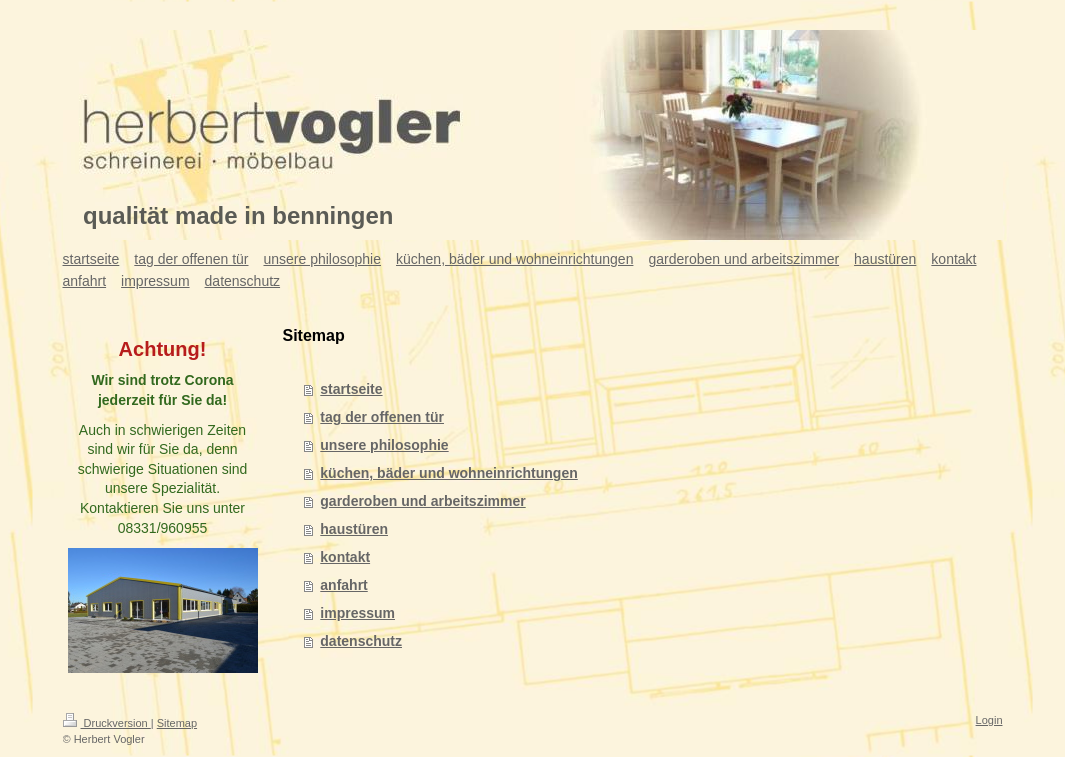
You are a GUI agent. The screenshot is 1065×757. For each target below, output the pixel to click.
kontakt (345, 557)
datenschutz (361, 641)
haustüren (354, 529)
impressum (357, 613)
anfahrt (343, 585)
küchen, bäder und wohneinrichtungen (448, 473)
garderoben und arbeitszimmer (422, 501)
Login (989, 720)
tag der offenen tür (382, 417)
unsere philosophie (384, 445)
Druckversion (107, 723)
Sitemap (177, 723)
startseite (351, 389)
